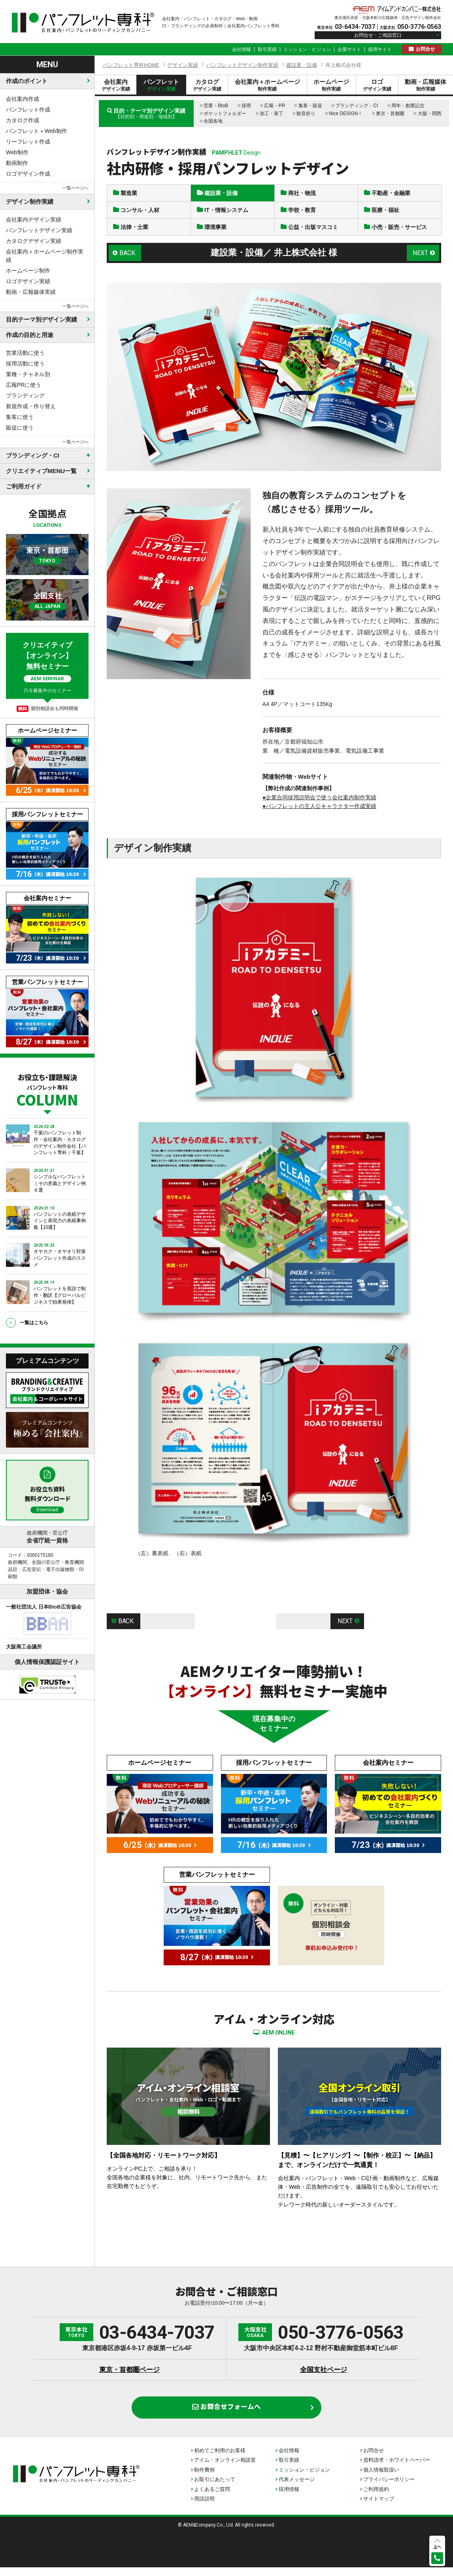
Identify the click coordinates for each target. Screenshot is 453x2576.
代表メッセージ (297, 2488)
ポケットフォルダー (225, 113)
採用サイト (380, 49)
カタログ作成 (22, 120)
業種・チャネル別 (28, 374)
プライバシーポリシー (389, 2488)
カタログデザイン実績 (33, 241)
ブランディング (25, 395)
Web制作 (17, 152)
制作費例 (204, 2478)
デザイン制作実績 (29, 201)
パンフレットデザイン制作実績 (242, 65)
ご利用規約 (376, 2498)
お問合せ (425, 49)
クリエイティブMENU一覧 (41, 471)
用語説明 (204, 2507)
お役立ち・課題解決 (47, 1089)
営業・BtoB (216, 105)
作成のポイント (26, 81)
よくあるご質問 (212, 2498)
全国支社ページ (323, 2374)
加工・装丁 (271, 113)
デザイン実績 (182, 65)
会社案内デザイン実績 (33, 219)
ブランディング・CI (356, 105)
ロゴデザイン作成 (28, 173)
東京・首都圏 (390, 113)
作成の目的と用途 (29, 334)
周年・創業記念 (408, 105)
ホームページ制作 (28, 270)
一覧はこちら (34, 1322)
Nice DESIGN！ (345, 113)
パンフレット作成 (28, 109)
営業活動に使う (25, 353)
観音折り (305, 113)
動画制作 (17, 163)
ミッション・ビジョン (307, 49)
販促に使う (20, 427)
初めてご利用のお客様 (219, 2459)
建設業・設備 (301, 65)
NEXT (420, 256)
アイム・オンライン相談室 (225, 2469)
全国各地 (213, 121)
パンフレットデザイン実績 (39, 230)
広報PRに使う (23, 385)
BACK (128, 256)
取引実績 (267, 49)
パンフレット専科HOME (131, 65)
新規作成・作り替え (31, 406)
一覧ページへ (75, 187)
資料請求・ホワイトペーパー (396, 2469)
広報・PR (274, 105)
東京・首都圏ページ (129, 2374)
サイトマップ (378, 2507)
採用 (246, 105)
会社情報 (241, 49)
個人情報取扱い (381, 2478)
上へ (437, 2547)
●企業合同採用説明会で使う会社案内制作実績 (319, 801)
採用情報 (289, 2498)
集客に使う (20, 417)
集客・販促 (310, 105)
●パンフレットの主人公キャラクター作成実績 (319, 809)
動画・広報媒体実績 (31, 292)
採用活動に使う (25, 363)
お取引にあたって (214, 2488)
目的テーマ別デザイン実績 (41, 319)
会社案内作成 (22, 99)
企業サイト (349, 49)
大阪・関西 (430, 113)
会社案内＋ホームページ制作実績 (44, 255)
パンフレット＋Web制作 (36, 131)
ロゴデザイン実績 (28, 281)
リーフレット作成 (28, 141)
